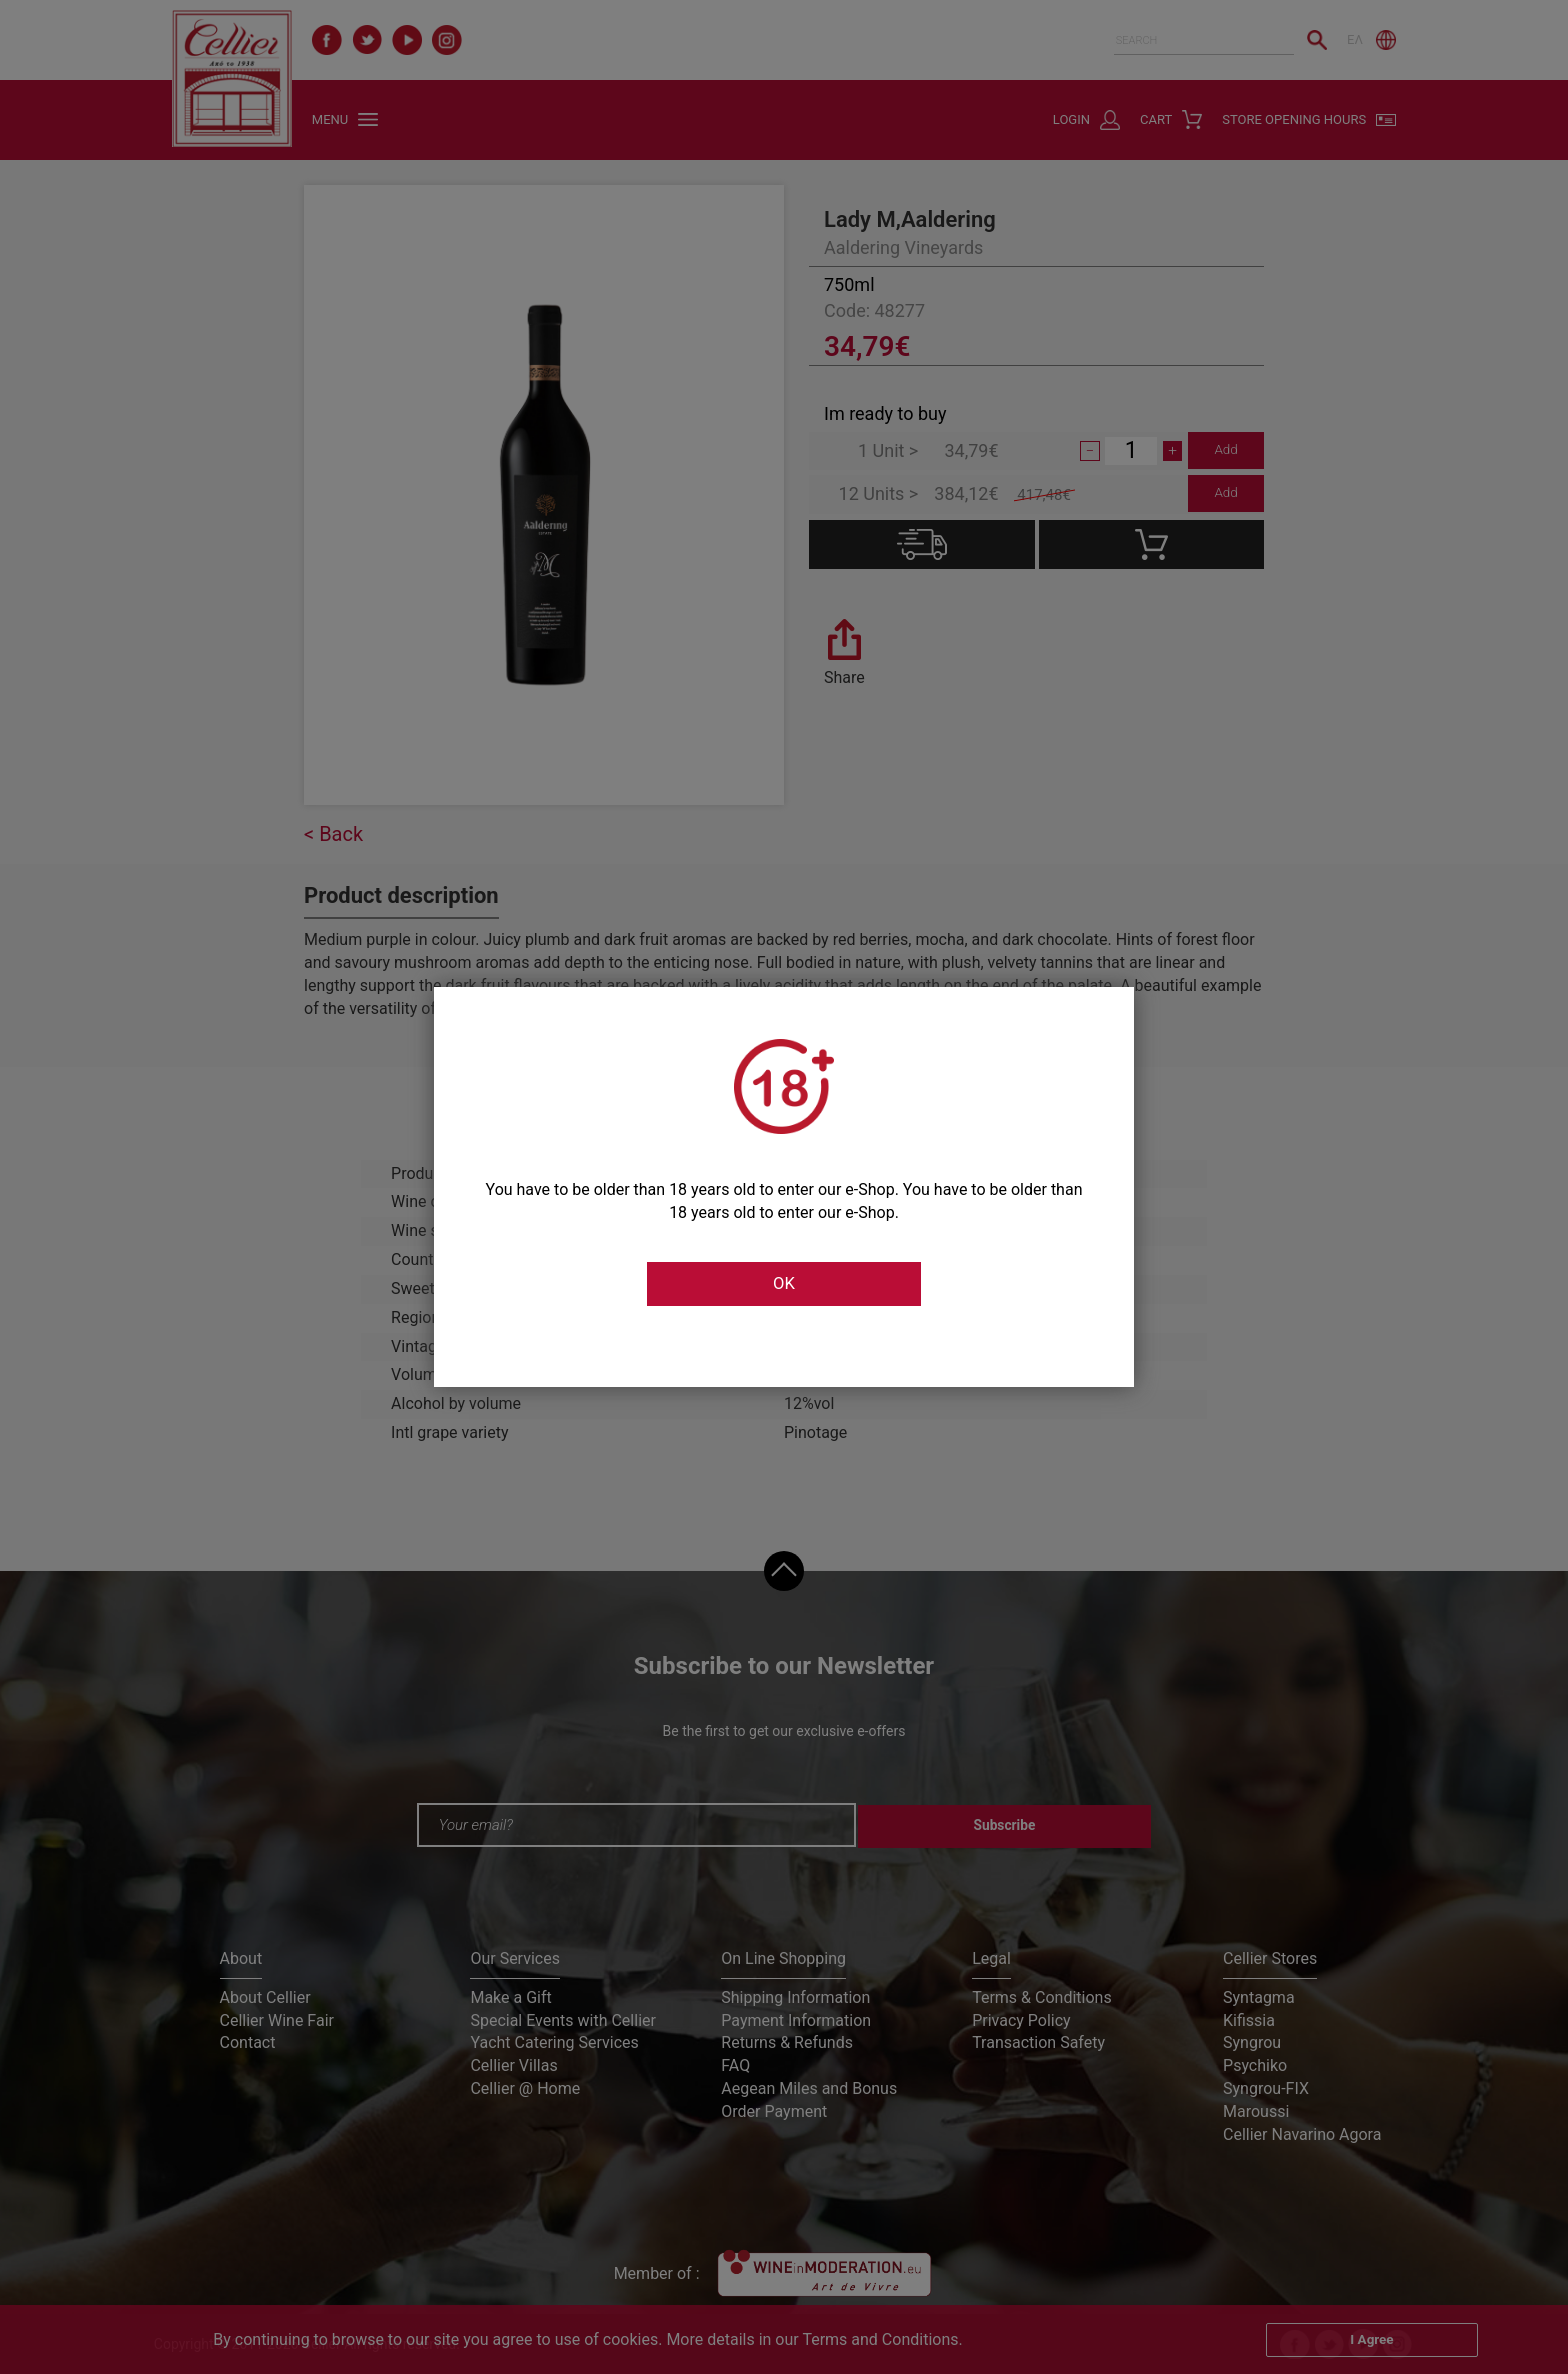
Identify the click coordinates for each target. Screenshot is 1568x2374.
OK (784, 1284)
